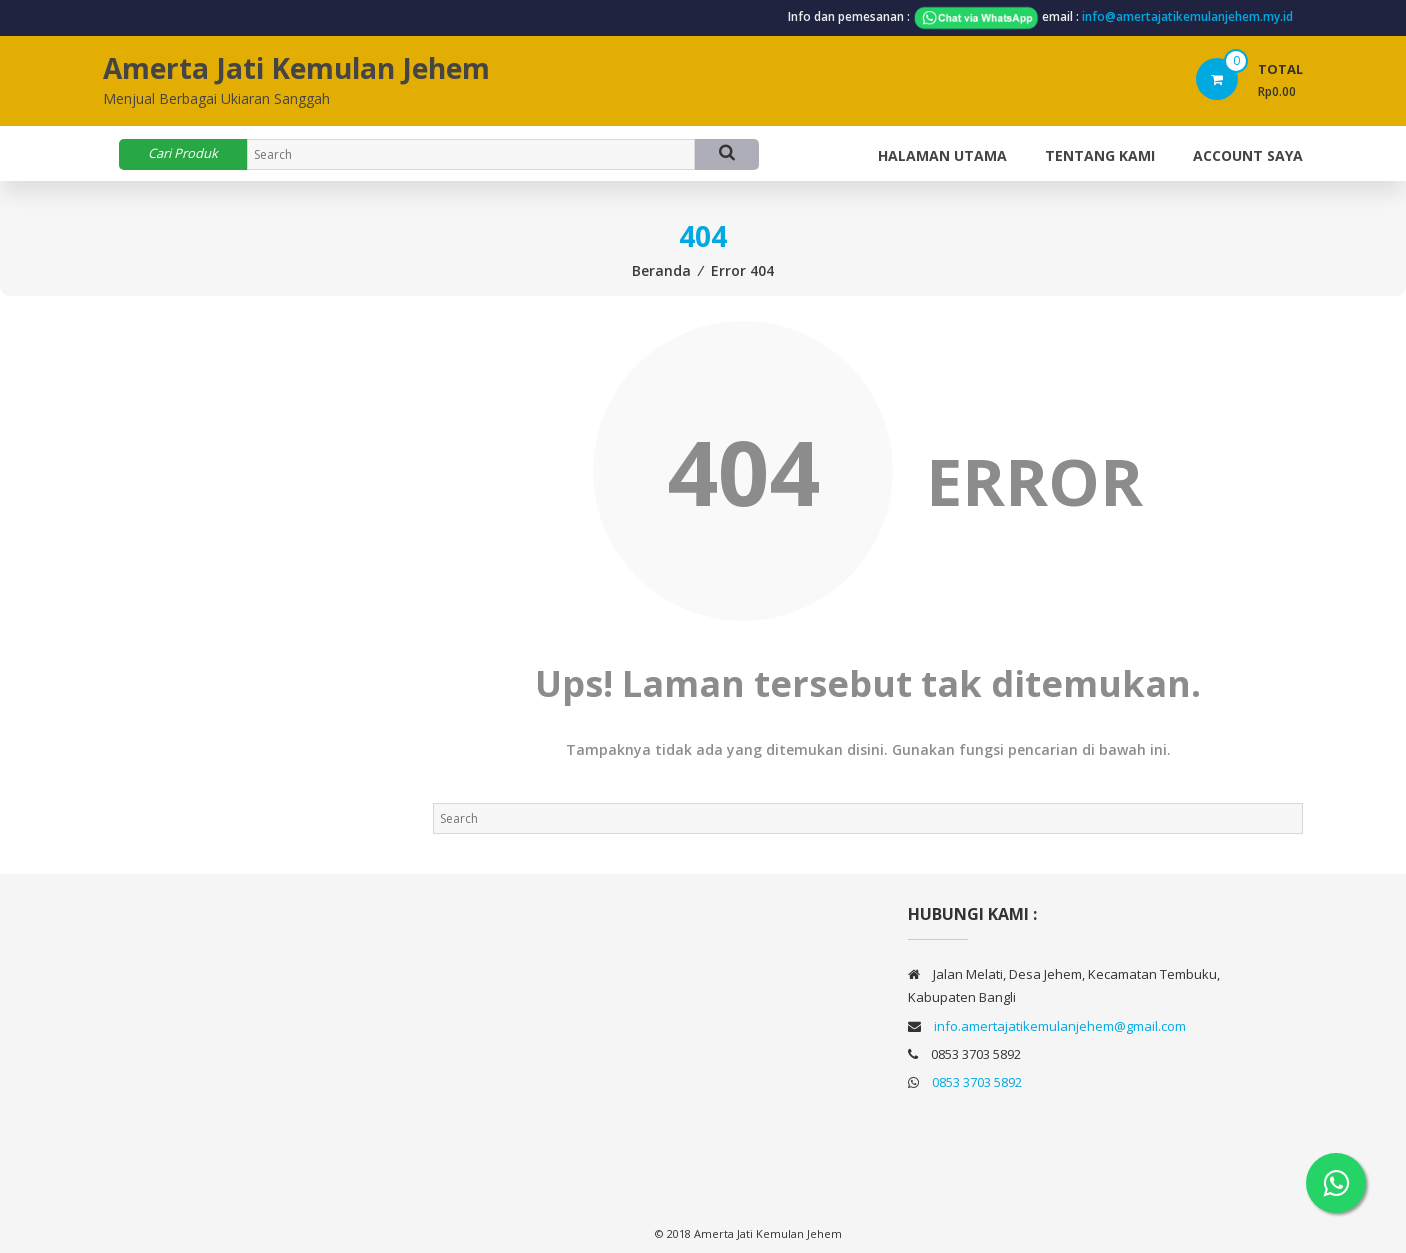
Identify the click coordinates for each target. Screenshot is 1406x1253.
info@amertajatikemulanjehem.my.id (1187, 16)
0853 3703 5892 (977, 1082)
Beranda (661, 270)
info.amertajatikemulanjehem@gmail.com (1060, 1026)
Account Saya (1248, 155)
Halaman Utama (942, 155)
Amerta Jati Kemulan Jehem (296, 68)
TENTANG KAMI (1100, 155)
